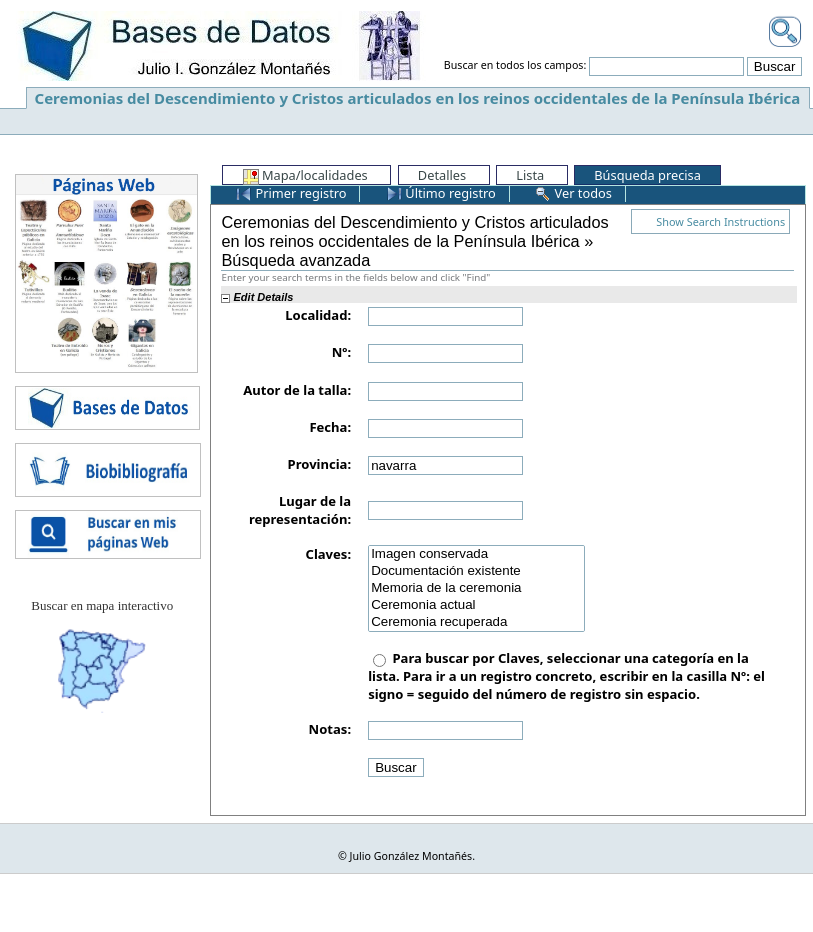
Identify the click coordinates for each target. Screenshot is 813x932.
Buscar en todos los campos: (515, 66)
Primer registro (291, 193)
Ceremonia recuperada (476, 622)
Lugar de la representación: (300, 510)
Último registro (441, 193)
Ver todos (573, 193)
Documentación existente (476, 571)
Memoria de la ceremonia (476, 588)
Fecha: (330, 427)
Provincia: (320, 464)
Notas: (330, 729)
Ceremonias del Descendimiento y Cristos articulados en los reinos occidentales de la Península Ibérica (418, 98)
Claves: (329, 554)
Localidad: (318, 315)
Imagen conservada (476, 554)
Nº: (341, 352)
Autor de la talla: (297, 390)
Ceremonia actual (476, 605)
